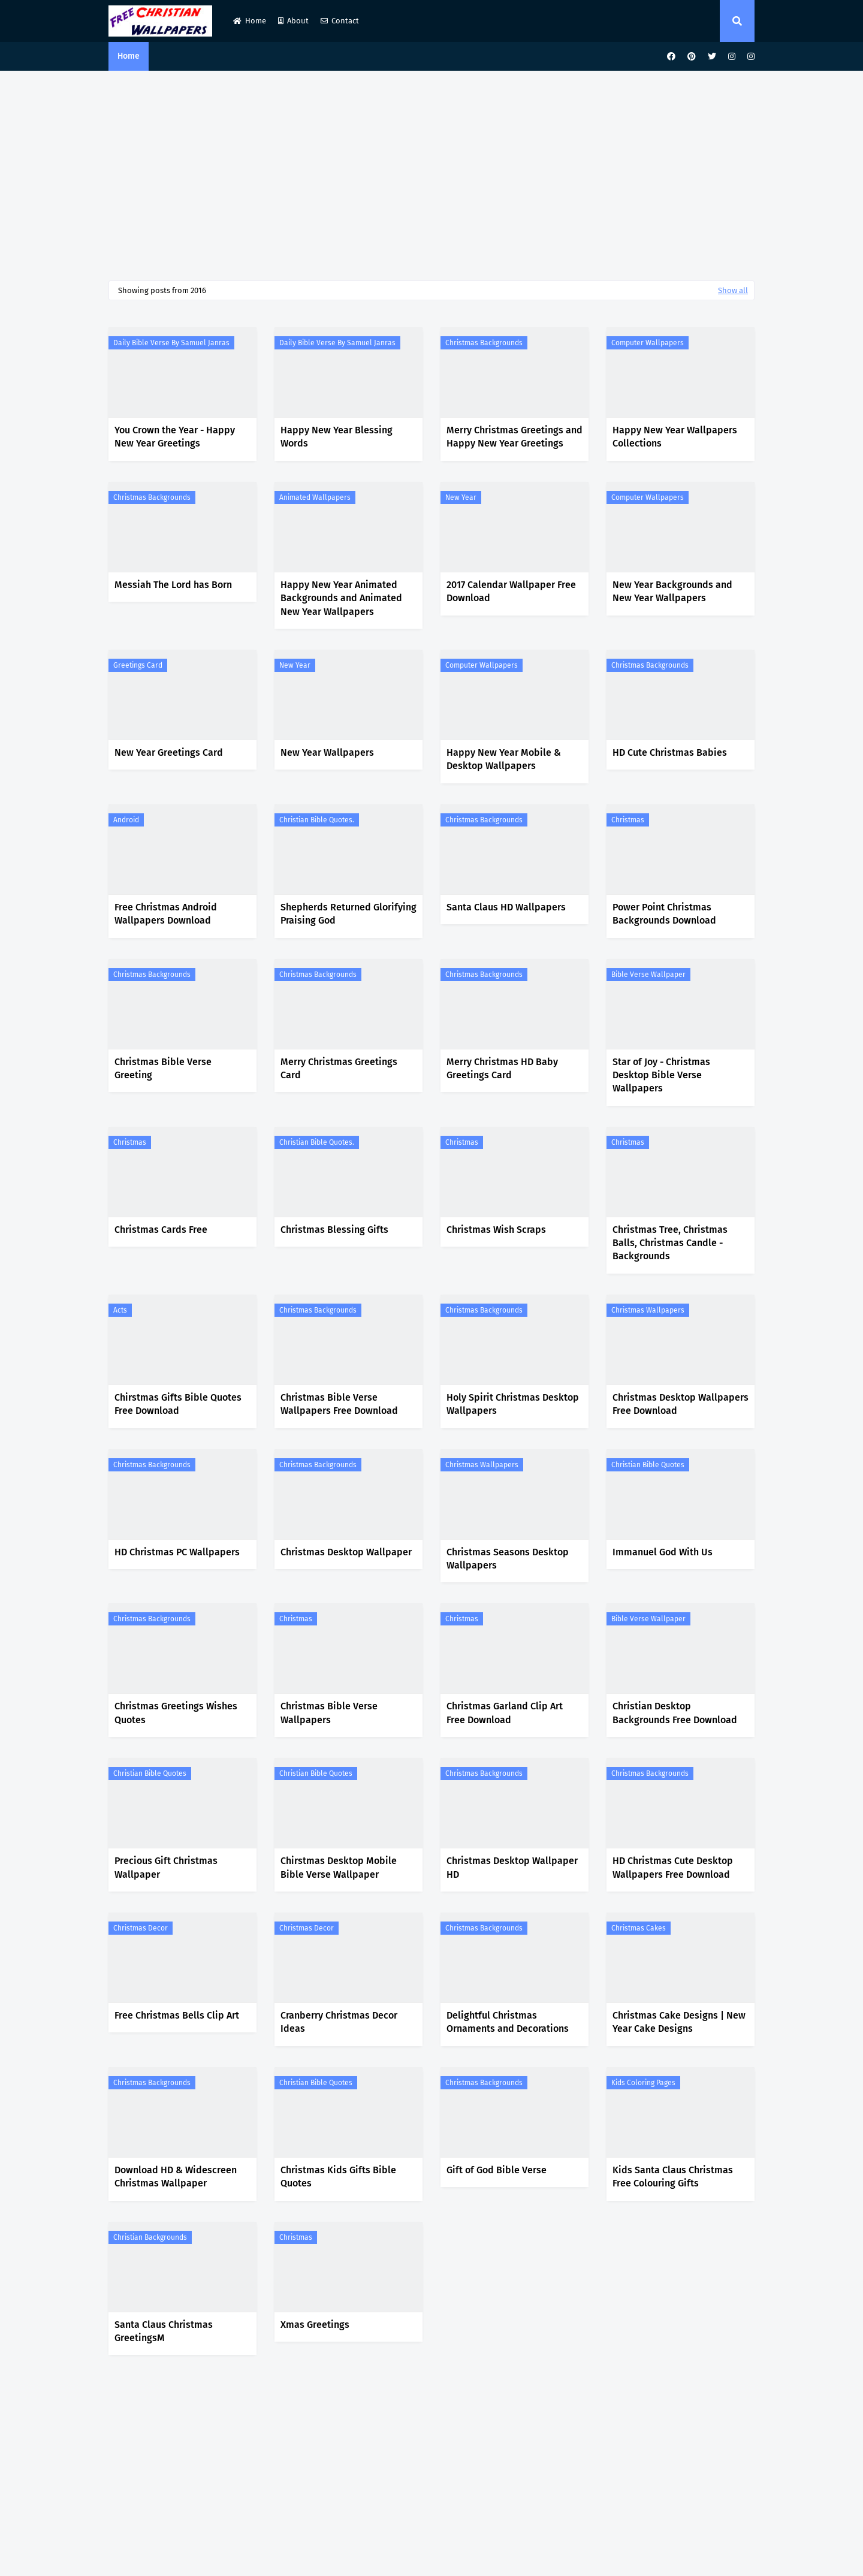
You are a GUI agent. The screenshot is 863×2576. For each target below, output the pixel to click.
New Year (460, 497)
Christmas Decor (140, 1928)
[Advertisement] (431, 173)
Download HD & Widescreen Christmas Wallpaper (175, 2176)
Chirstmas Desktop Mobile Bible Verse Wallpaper (338, 1867)
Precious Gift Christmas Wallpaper (166, 1867)
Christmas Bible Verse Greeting (163, 1068)
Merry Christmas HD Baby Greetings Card (502, 1068)
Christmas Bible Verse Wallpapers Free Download (339, 1404)
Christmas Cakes (638, 1928)
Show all (733, 290)
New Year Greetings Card (168, 752)
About (293, 20)
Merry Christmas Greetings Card (338, 1068)
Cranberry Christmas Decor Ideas (338, 2022)
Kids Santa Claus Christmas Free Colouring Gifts (672, 2176)
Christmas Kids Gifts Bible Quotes (338, 2176)
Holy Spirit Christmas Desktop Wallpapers (512, 1404)
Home (249, 20)
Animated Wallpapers (315, 497)
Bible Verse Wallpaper (648, 974)
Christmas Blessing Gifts (334, 1229)
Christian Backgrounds (150, 2237)
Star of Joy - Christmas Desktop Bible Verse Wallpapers (661, 1075)
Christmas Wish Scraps (496, 1229)
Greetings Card (137, 665)
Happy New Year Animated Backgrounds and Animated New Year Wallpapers (341, 598)
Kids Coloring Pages (643, 2083)
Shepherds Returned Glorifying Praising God (348, 913)
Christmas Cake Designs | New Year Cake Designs (679, 2022)
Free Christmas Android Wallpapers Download (165, 913)
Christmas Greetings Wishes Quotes (175, 1712)
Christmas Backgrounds (484, 343)
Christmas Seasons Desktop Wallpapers (507, 1558)
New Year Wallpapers (327, 752)
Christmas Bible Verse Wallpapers (329, 1712)
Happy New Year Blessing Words (336, 436)
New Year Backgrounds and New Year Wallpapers (672, 591)
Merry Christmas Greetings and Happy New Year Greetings (514, 436)
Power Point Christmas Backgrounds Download (664, 913)
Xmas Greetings (314, 2324)
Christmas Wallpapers (647, 1310)
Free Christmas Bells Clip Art (176, 2015)
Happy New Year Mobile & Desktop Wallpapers (503, 759)
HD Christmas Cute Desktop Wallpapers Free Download (672, 1867)
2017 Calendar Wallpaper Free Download (511, 591)
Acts (120, 1310)
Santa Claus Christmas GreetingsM (163, 2331)
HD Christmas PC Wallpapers (177, 1552)
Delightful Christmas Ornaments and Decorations (507, 2022)
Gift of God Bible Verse (496, 2170)
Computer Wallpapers (647, 343)
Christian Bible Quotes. (316, 820)
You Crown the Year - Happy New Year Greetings (174, 436)
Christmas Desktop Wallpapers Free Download (680, 1404)
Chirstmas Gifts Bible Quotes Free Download (178, 1404)
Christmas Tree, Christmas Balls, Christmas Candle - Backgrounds (670, 1243)
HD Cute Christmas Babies (669, 752)
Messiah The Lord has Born (173, 584)
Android (126, 820)
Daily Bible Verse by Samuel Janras (171, 343)
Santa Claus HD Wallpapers (506, 907)
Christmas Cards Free (160, 1229)
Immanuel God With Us (662, 1552)
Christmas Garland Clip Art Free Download (504, 1712)
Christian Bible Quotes (647, 1465)
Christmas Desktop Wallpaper (346, 1552)
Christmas (627, 820)
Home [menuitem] (128, 56)
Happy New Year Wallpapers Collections (674, 436)
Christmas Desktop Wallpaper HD (512, 1867)
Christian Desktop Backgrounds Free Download (674, 1712)
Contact (340, 20)
